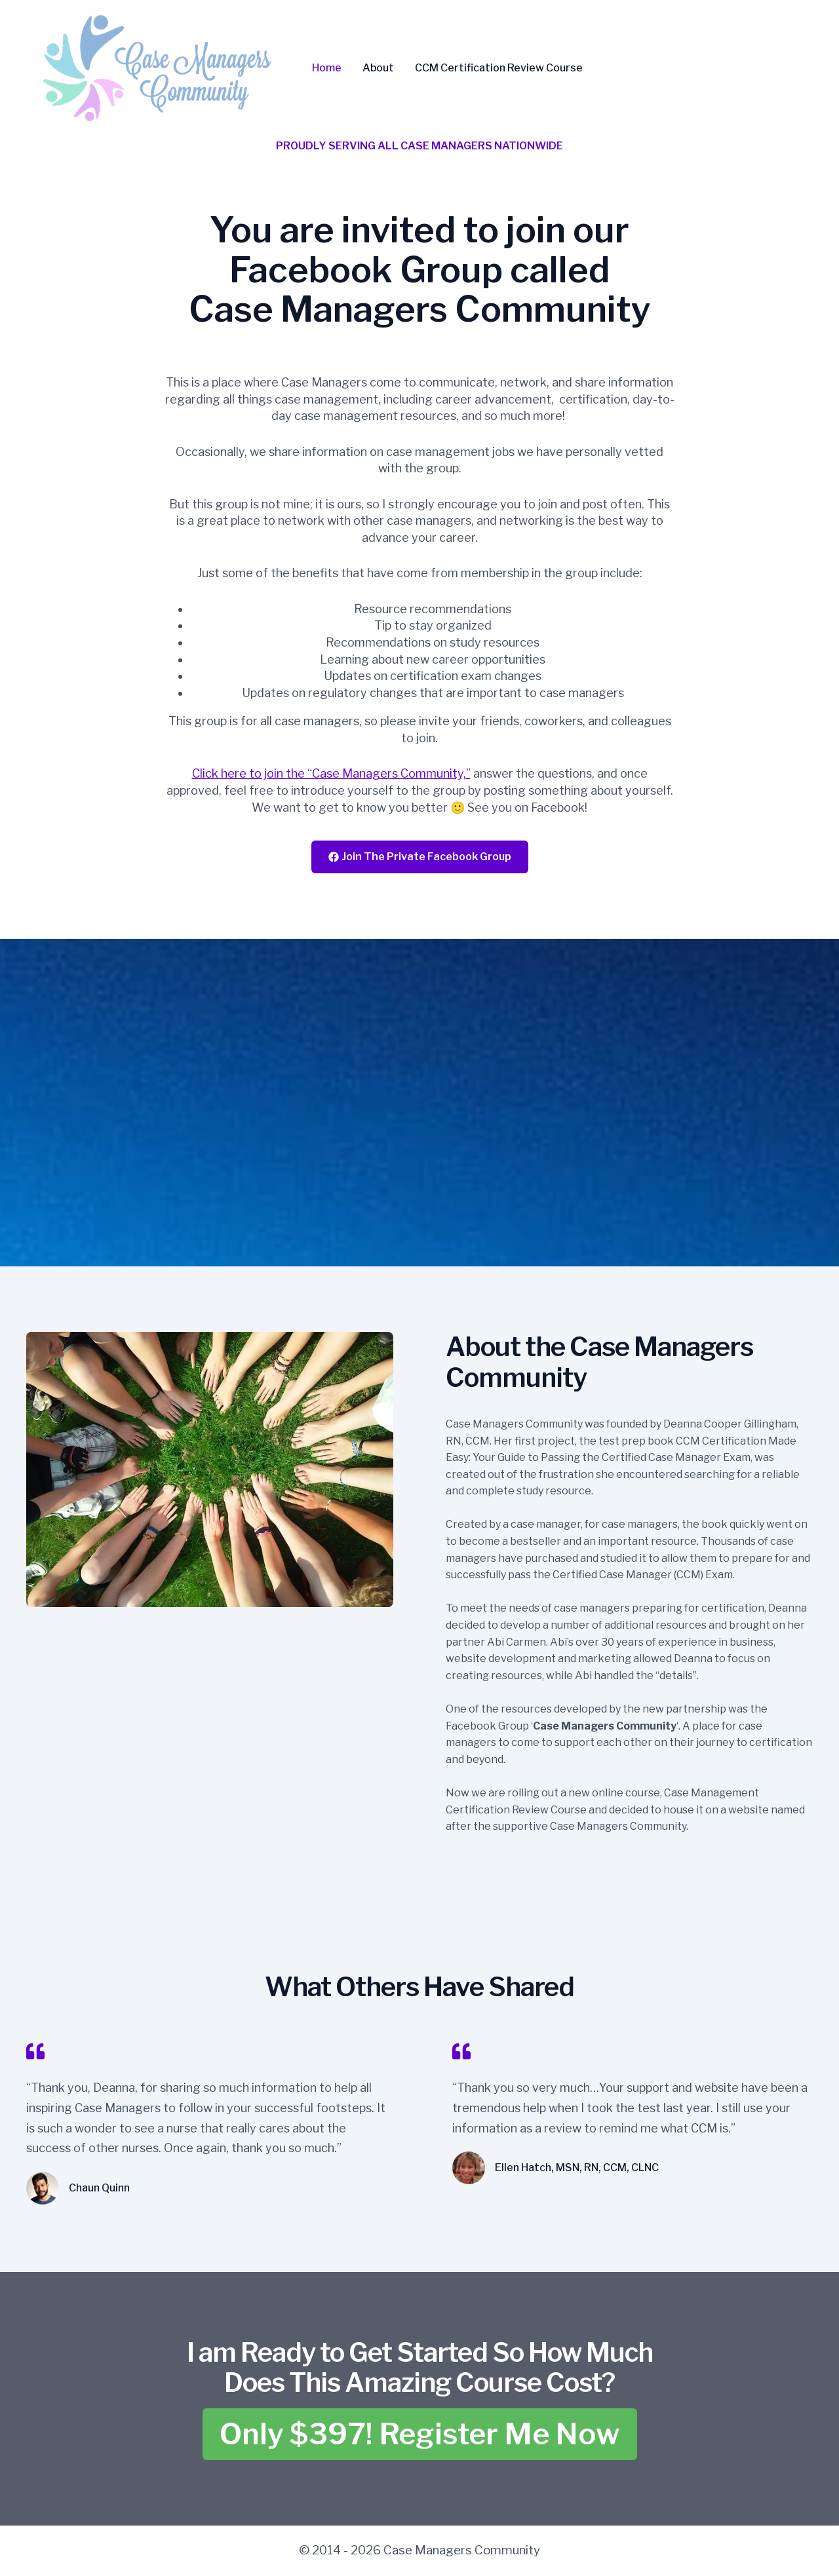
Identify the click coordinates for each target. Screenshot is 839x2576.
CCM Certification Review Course (499, 68)
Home (326, 68)
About (378, 68)
